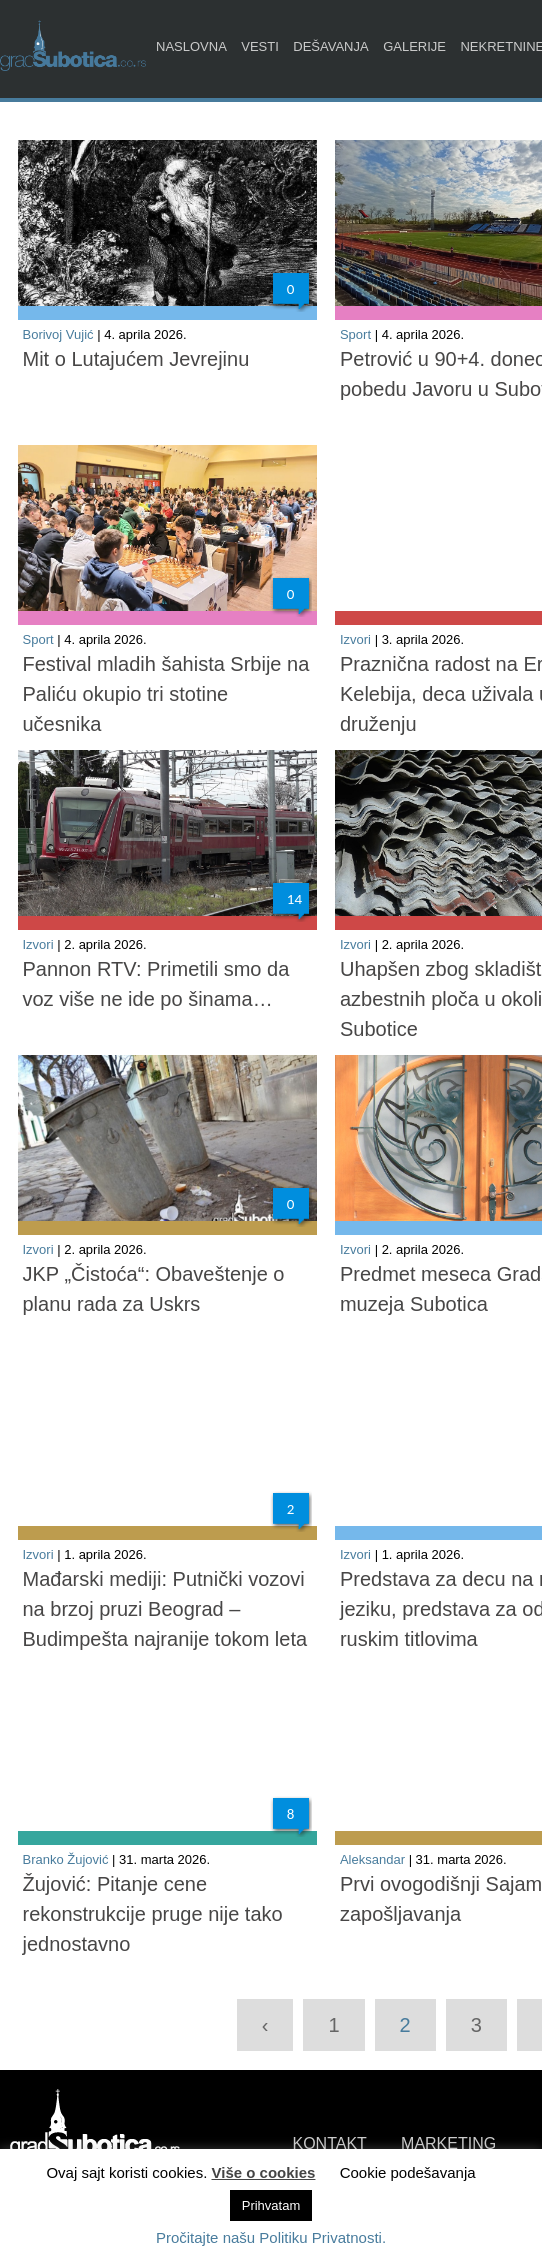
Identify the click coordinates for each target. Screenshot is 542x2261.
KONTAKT (330, 2143)
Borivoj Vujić (58, 334)
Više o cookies (264, 2172)
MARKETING (448, 2143)
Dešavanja (330, 46)
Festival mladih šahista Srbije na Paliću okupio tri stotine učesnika (166, 694)
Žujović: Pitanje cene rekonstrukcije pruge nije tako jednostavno (153, 1914)
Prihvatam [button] (271, 2205)
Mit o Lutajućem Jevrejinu (136, 359)
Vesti (260, 46)
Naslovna (191, 46)
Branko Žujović (66, 1859)
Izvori (355, 639)
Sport (355, 334)
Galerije (414, 46)
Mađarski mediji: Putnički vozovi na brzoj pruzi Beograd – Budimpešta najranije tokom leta (165, 1609)
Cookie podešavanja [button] (408, 2172)
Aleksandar (372, 1859)
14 (294, 899)
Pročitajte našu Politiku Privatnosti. (271, 2237)
